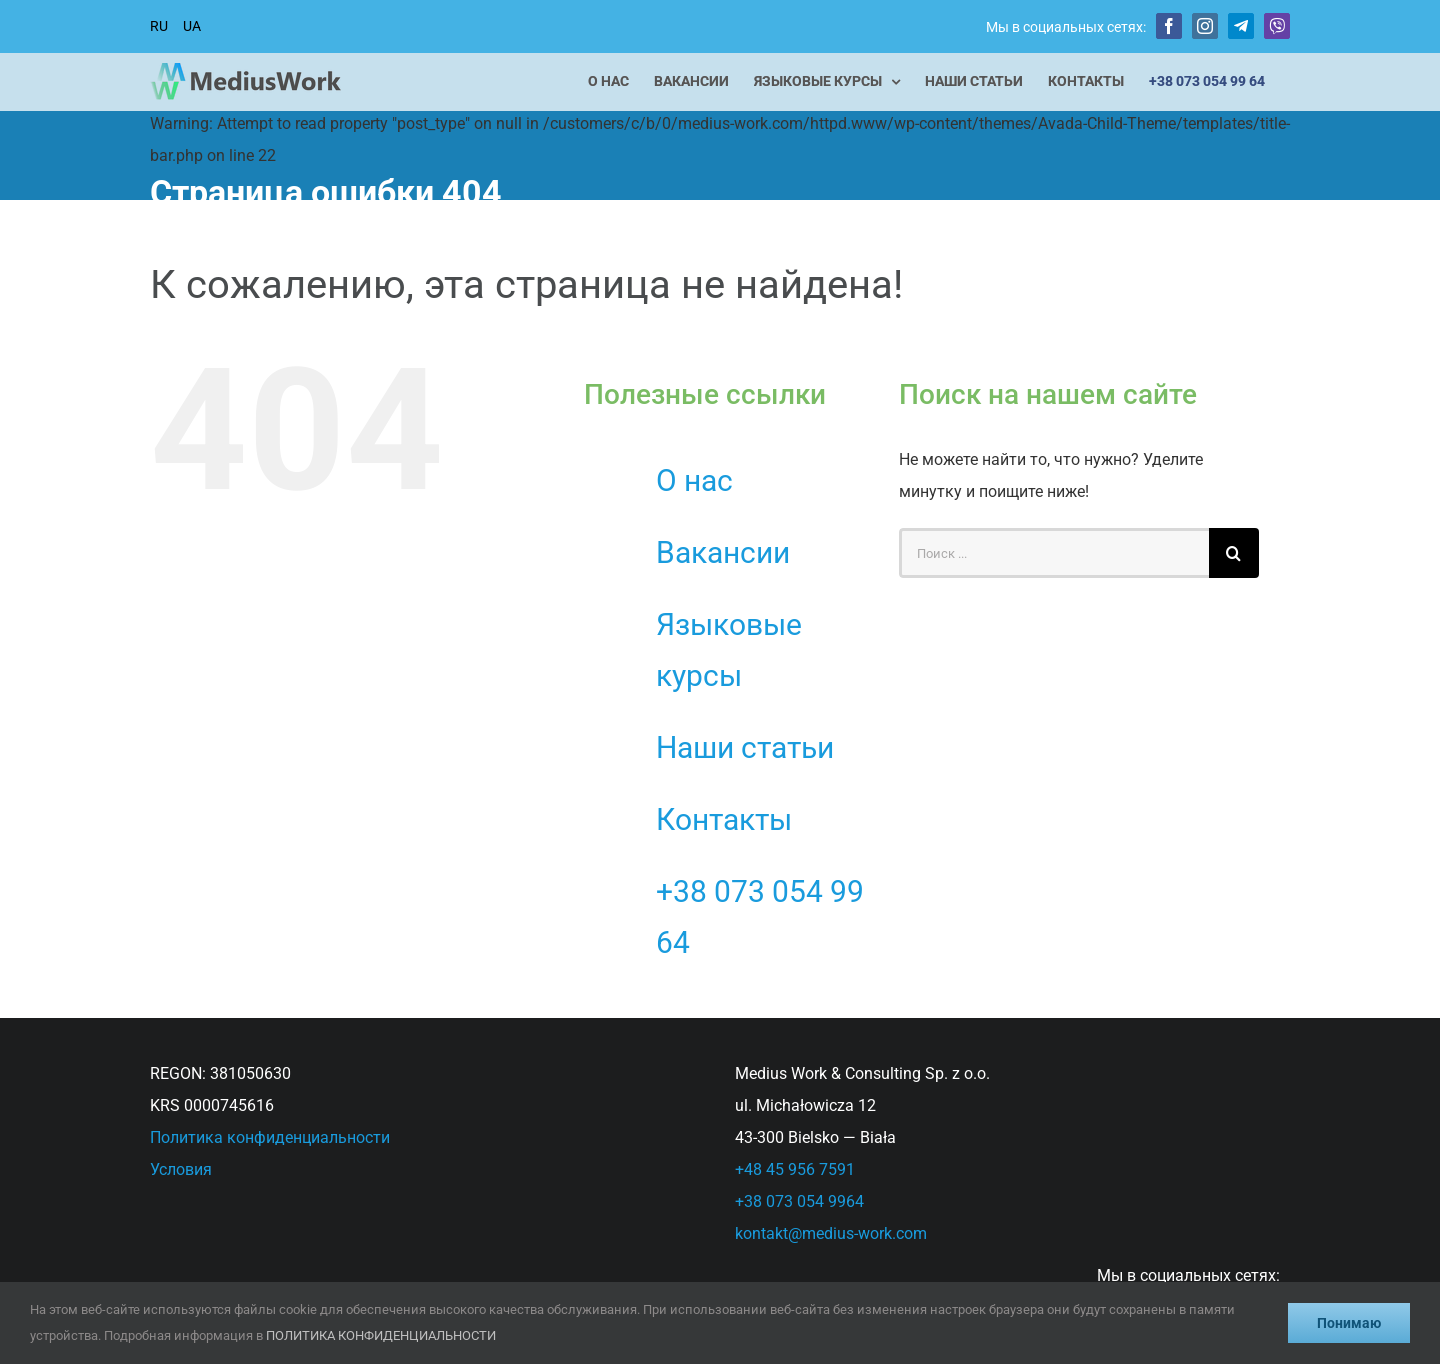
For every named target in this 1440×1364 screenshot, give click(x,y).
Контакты (724, 819)
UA (192, 26)
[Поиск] (1234, 553)
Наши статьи (745, 747)
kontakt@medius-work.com (831, 1233)
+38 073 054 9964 (799, 1201)
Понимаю (1349, 1323)
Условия (181, 1169)
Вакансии (723, 552)
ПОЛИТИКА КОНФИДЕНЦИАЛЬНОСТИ (381, 1335)
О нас (694, 480)
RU (159, 26)
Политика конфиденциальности (270, 1137)
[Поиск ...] (1054, 553)
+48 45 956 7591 (795, 1169)
